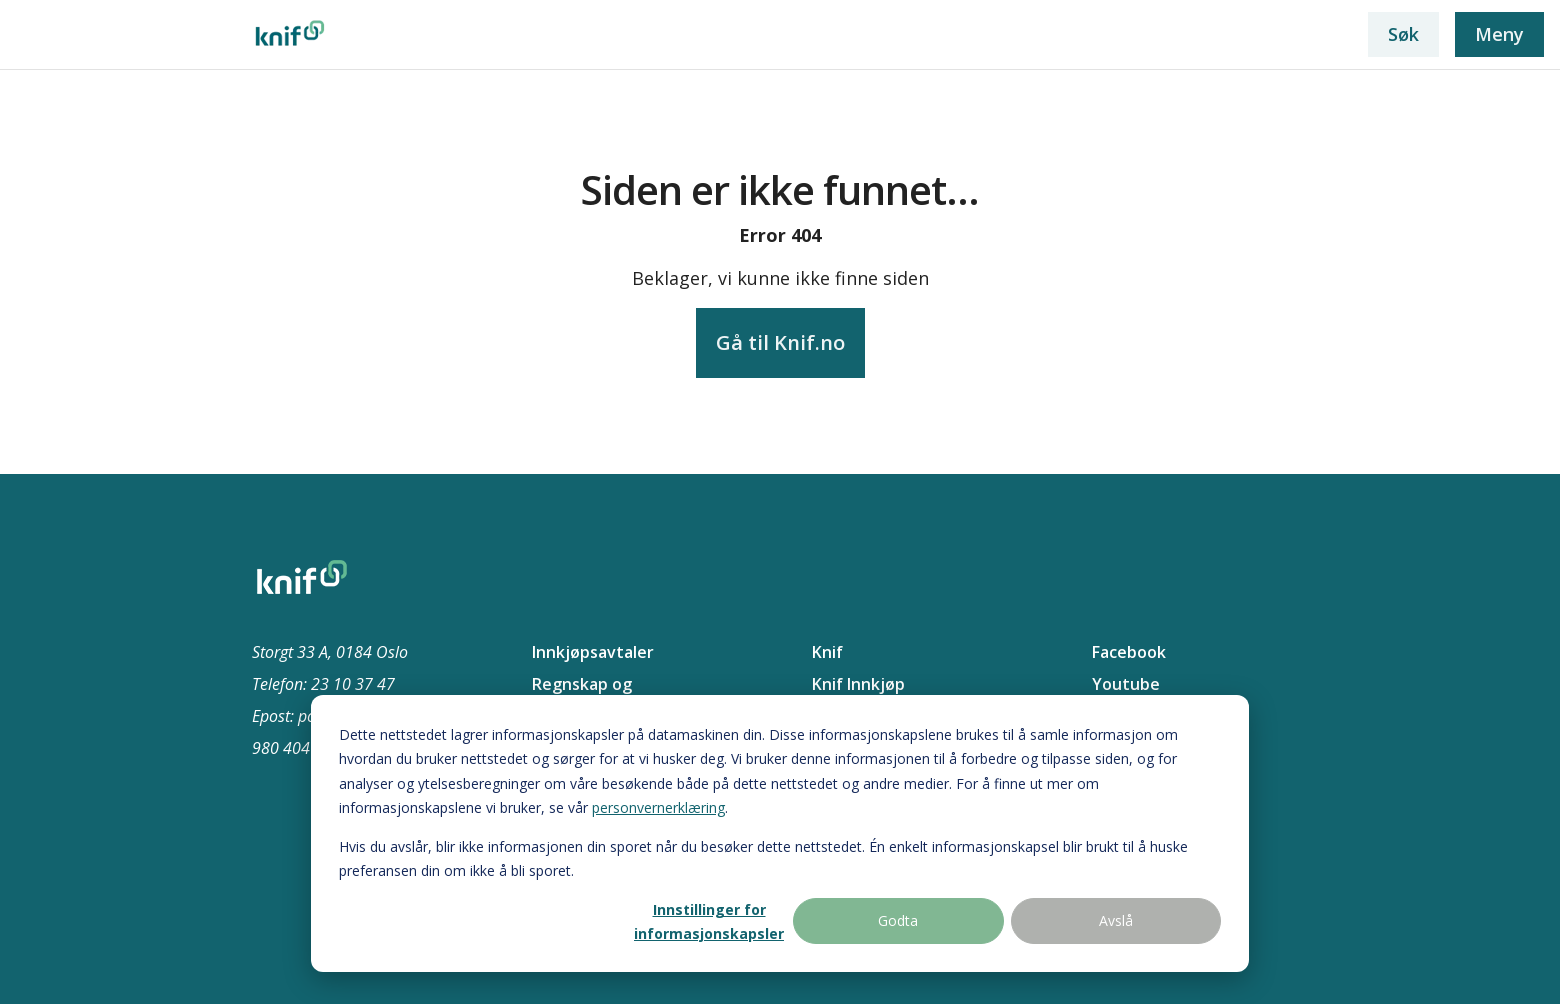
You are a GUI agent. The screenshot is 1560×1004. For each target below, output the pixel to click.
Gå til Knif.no (780, 342)
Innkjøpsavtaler (593, 652)
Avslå (1116, 920)
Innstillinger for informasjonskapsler (709, 922)
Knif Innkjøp (858, 684)
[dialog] (780, 833)
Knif (827, 652)
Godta (898, 920)
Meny (1499, 34)
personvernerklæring (658, 807)
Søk (1403, 34)
